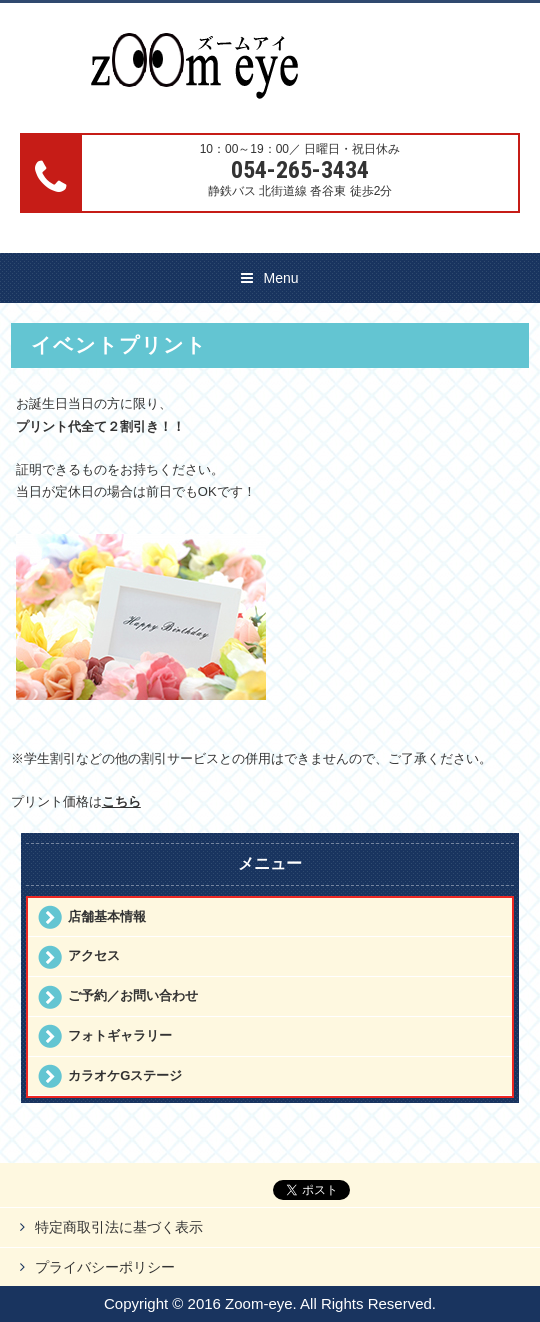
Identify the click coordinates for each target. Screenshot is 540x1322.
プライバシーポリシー (105, 1267)
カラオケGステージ (125, 1075)
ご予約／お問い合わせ (133, 995)
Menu (280, 278)
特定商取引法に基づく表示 (119, 1227)
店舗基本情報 (107, 916)
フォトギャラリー (120, 1035)
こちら (121, 801)
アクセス (94, 955)
